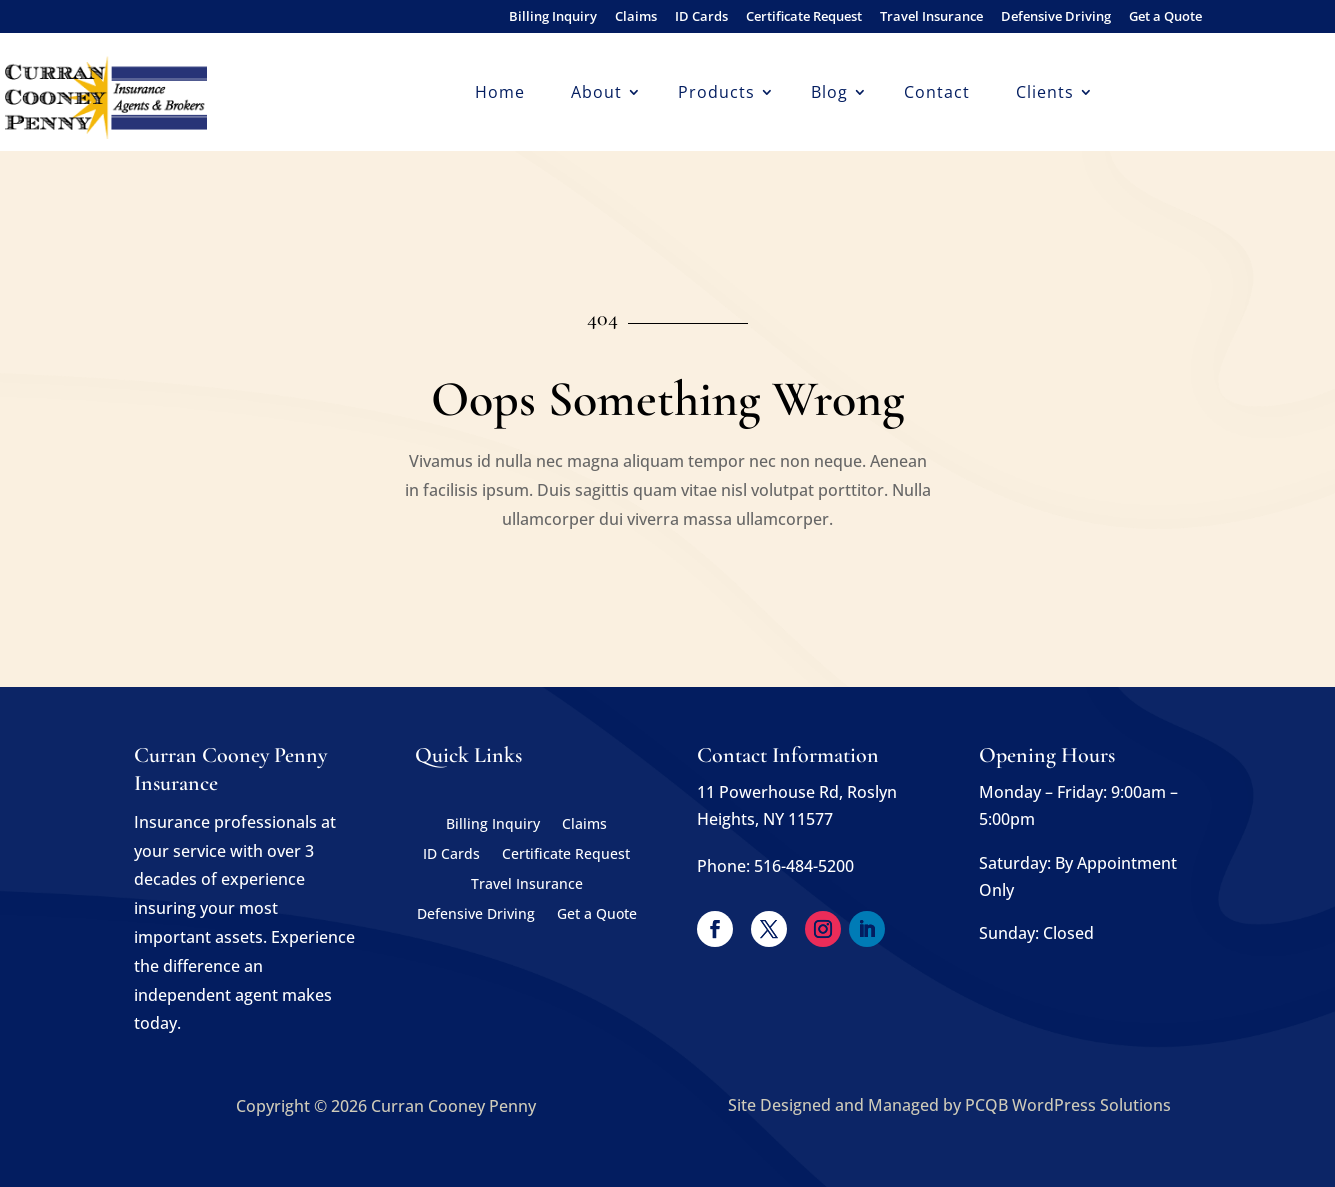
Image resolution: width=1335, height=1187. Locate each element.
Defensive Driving (1056, 17)
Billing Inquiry (553, 17)
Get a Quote (1165, 17)
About (596, 94)
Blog (829, 94)
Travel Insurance (931, 17)
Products (716, 94)
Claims (636, 17)
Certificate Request (804, 17)
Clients (1045, 94)
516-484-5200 (804, 866)
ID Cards (701, 17)
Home (500, 94)
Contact (937, 94)
